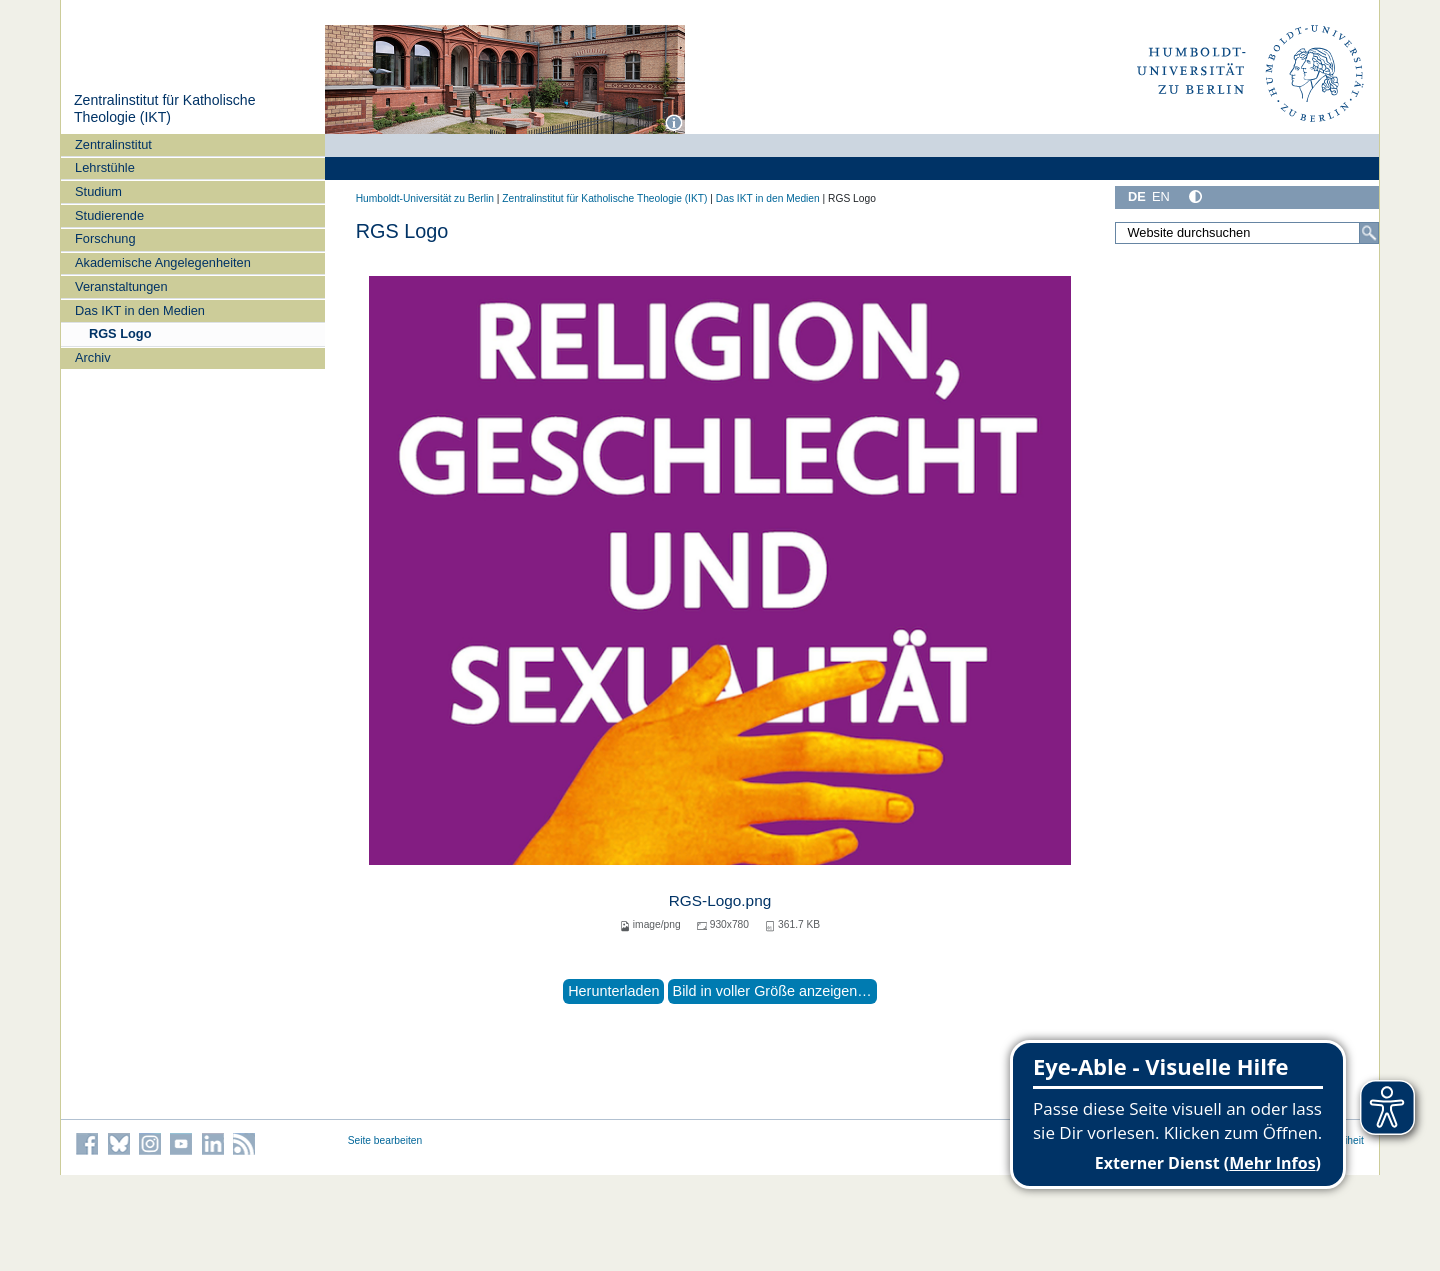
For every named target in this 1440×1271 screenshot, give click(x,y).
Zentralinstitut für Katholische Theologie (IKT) (165, 109)
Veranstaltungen (121, 286)
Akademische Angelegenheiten (163, 262)
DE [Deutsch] (1137, 196)
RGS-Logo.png (720, 900)
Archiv (93, 357)
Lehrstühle (105, 167)
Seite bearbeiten (385, 1140)
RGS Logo (120, 333)
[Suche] (1369, 233)
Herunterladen (613, 991)
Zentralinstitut (113, 144)
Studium (98, 191)
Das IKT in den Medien (140, 310)
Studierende (109, 215)
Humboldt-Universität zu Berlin (425, 198)
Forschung (105, 238)
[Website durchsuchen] (1247, 233)
